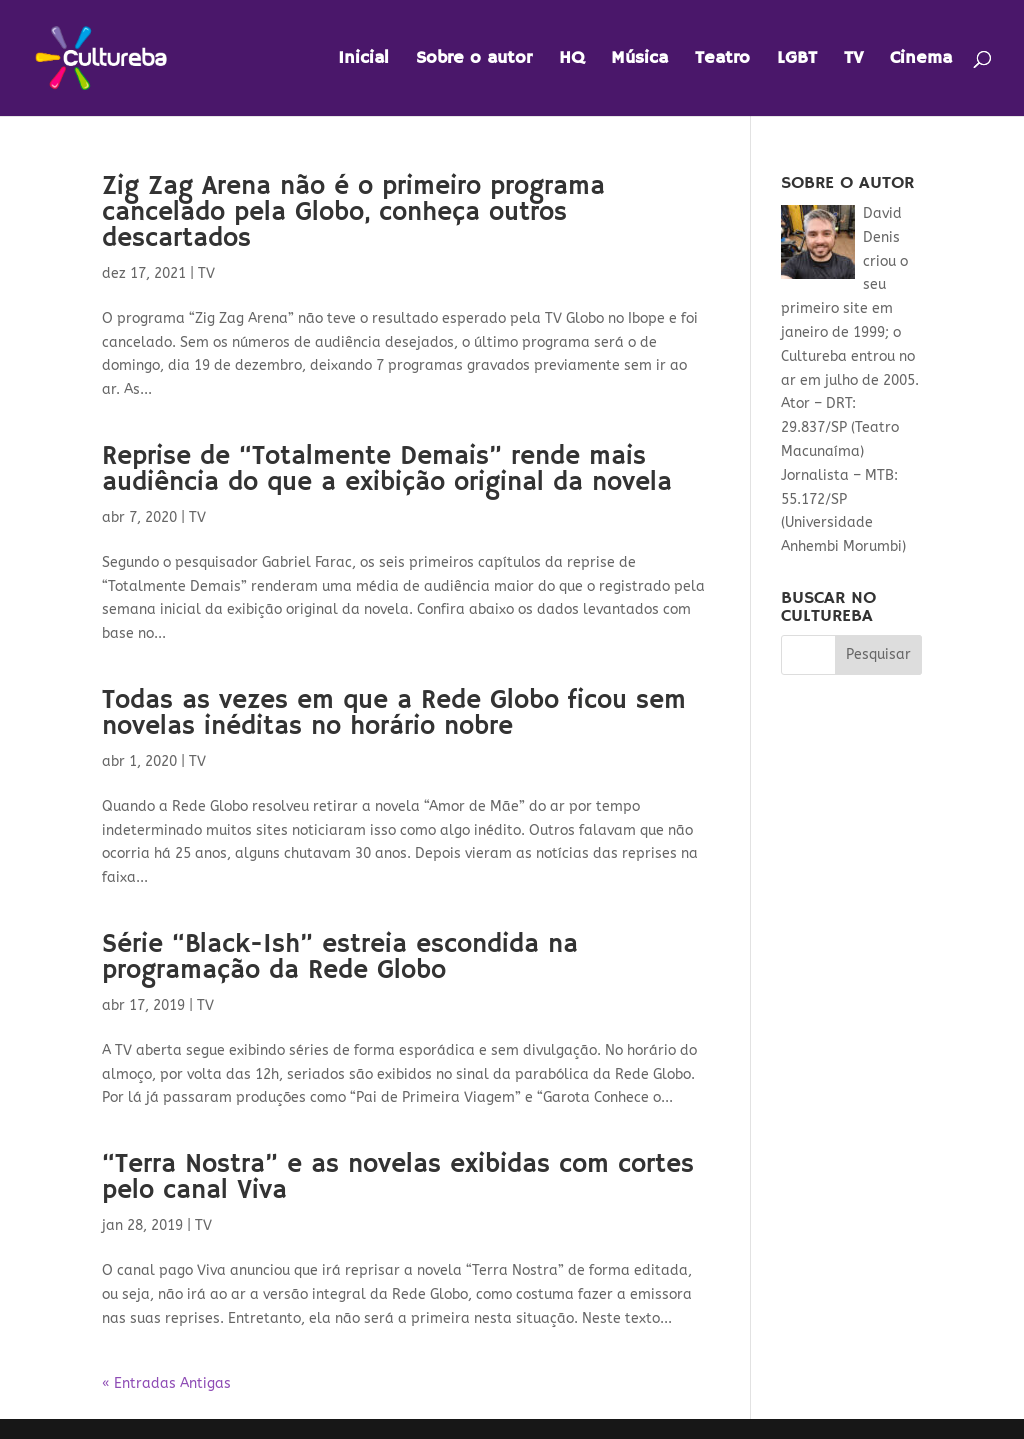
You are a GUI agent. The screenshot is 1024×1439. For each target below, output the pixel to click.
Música (639, 60)
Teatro (722, 60)
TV (853, 60)
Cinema (921, 60)
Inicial (363, 60)
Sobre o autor (474, 60)
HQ (571, 60)
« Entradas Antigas (166, 1383)
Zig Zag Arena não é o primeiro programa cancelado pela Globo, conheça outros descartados (353, 213)
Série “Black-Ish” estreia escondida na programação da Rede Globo (340, 958)
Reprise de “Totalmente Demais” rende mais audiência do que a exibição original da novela (387, 470)
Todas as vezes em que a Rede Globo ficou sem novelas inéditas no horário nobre (394, 714)
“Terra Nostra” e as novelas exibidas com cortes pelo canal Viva (398, 1178)
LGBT (797, 60)
